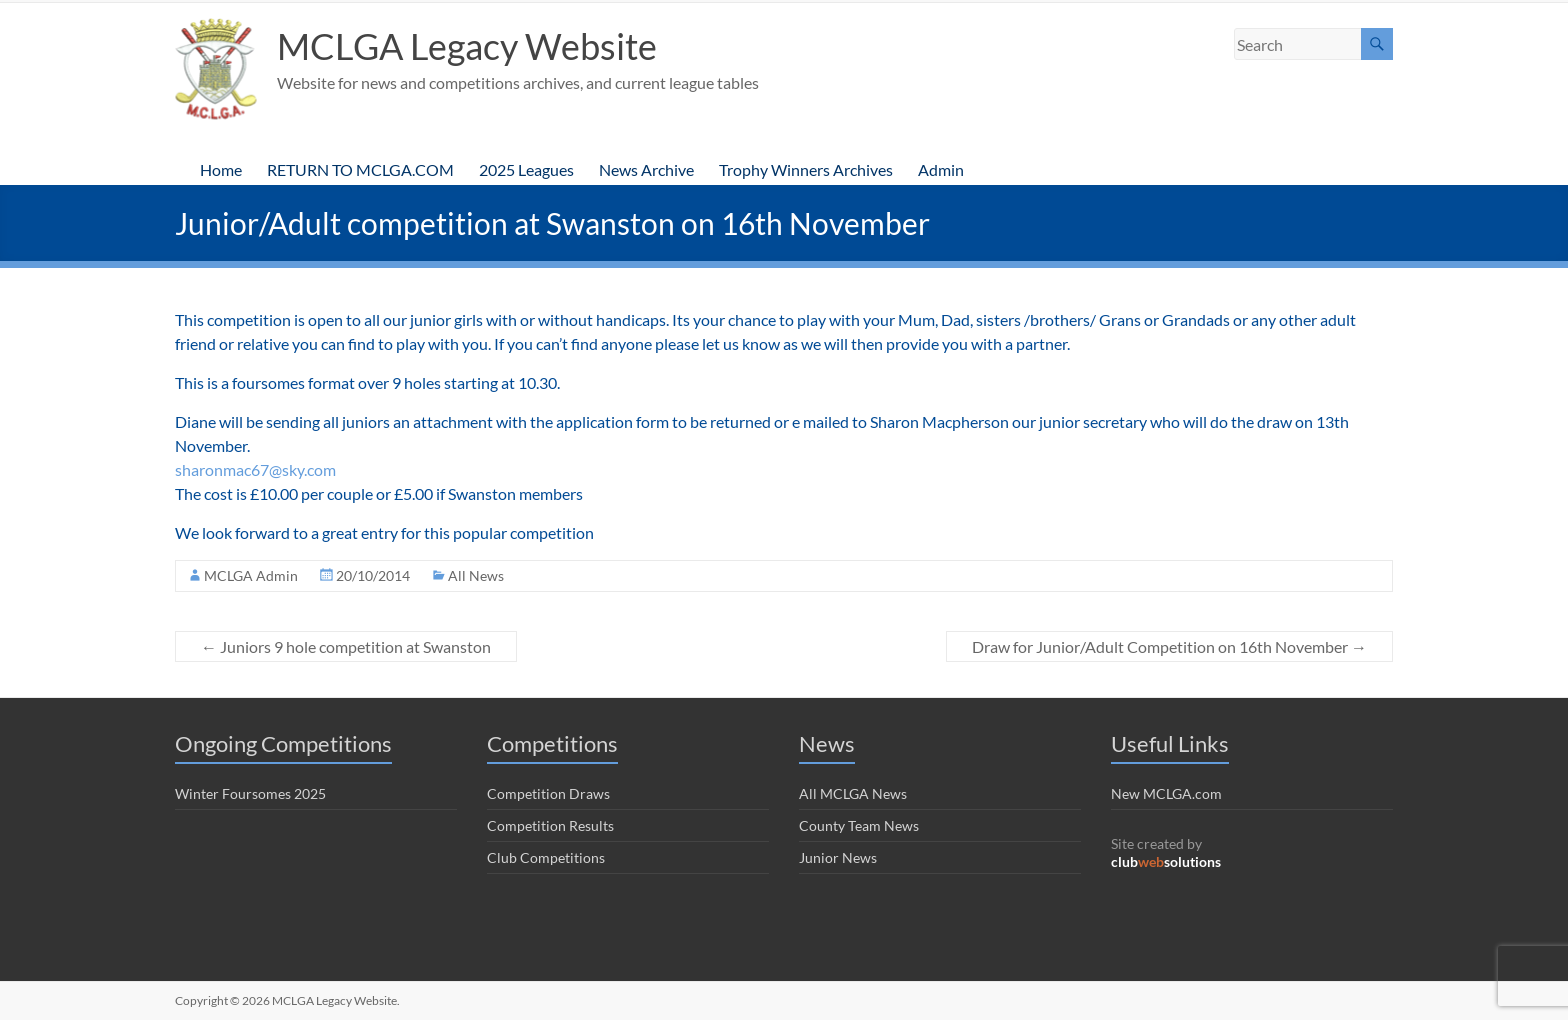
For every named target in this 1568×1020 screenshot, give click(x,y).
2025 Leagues (526, 169)
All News (476, 575)
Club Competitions (546, 857)
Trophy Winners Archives (806, 169)
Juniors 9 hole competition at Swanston (346, 646)
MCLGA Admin (251, 575)
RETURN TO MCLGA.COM (360, 169)
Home (221, 169)
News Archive (646, 169)
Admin (941, 169)
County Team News (859, 825)
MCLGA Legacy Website (467, 46)
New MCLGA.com (1166, 793)
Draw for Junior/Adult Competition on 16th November (1169, 646)
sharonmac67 (222, 469)
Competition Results (550, 825)
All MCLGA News (853, 793)
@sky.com (302, 469)
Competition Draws (548, 793)
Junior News (838, 857)
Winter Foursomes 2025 (250, 793)
